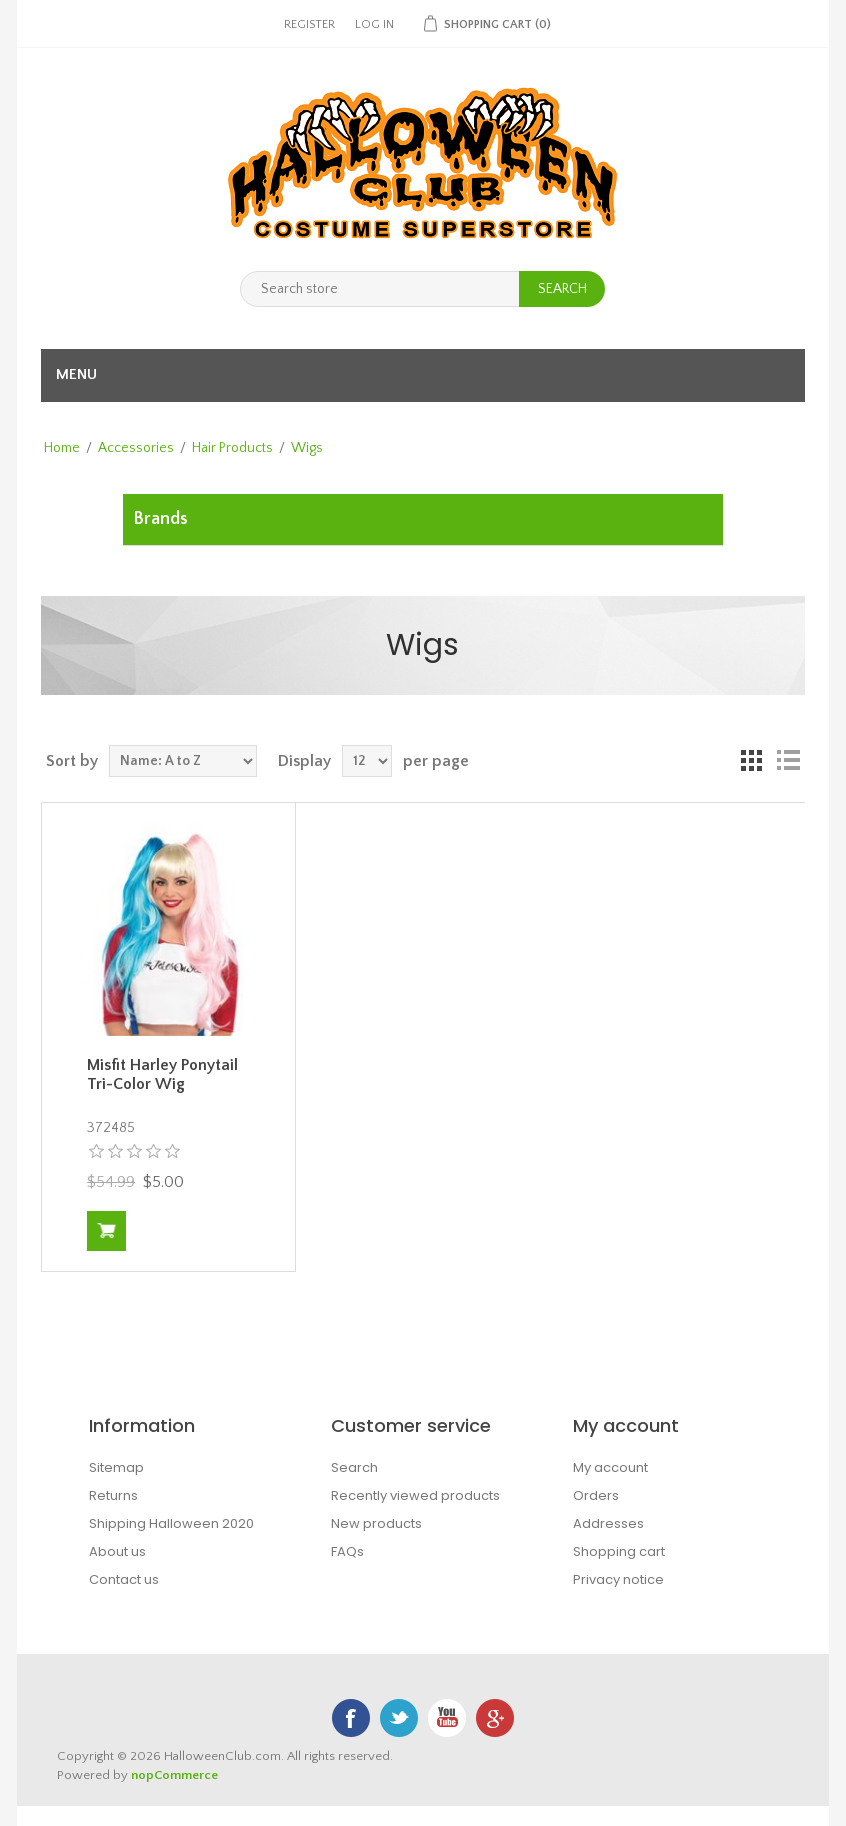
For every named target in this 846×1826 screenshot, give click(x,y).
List (788, 761)
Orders (596, 1495)
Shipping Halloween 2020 (171, 1523)
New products (376, 1523)
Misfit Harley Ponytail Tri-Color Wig (162, 1074)
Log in (374, 24)
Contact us (124, 1579)
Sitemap (116, 1467)
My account (610, 1467)
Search (354, 1467)
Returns (113, 1495)
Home (62, 448)
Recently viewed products (415, 1495)
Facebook (351, 1718)
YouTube (447, 1718)
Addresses (608, 1523)
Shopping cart (619, 1551)
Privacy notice (618, 1579)
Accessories (136, 448)
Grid (752, 761)
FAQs (347, 1551)
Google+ (495, 1718)
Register (309, 24)
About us (117, 1551)
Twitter (399, 1718)
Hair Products (232, 448)
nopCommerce (174, 1775)
